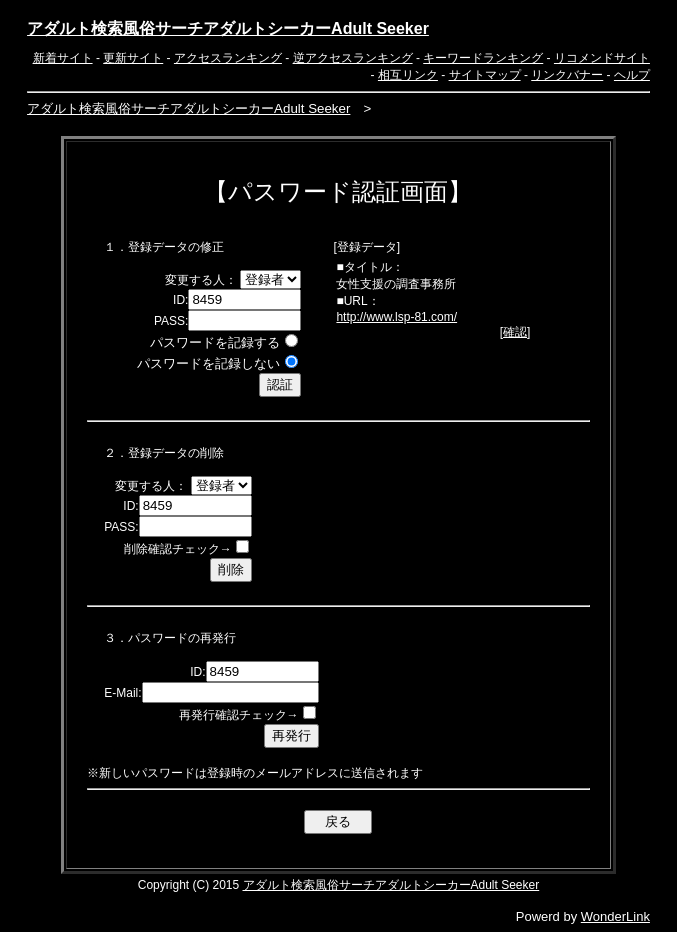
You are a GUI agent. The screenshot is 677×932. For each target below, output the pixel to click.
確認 (515, 332)
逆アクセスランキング (353, 58)
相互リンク (408, 75)
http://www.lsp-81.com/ (396, 317)
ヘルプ (632, 75)
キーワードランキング (483, 58)
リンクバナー (567, 75)
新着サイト (63, 58)
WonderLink (615, 916)
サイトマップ (485, 75)
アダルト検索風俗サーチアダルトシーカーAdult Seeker (228, 28)
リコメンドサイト (602, 58)
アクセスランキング (228, 58)
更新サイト (133, 58)
